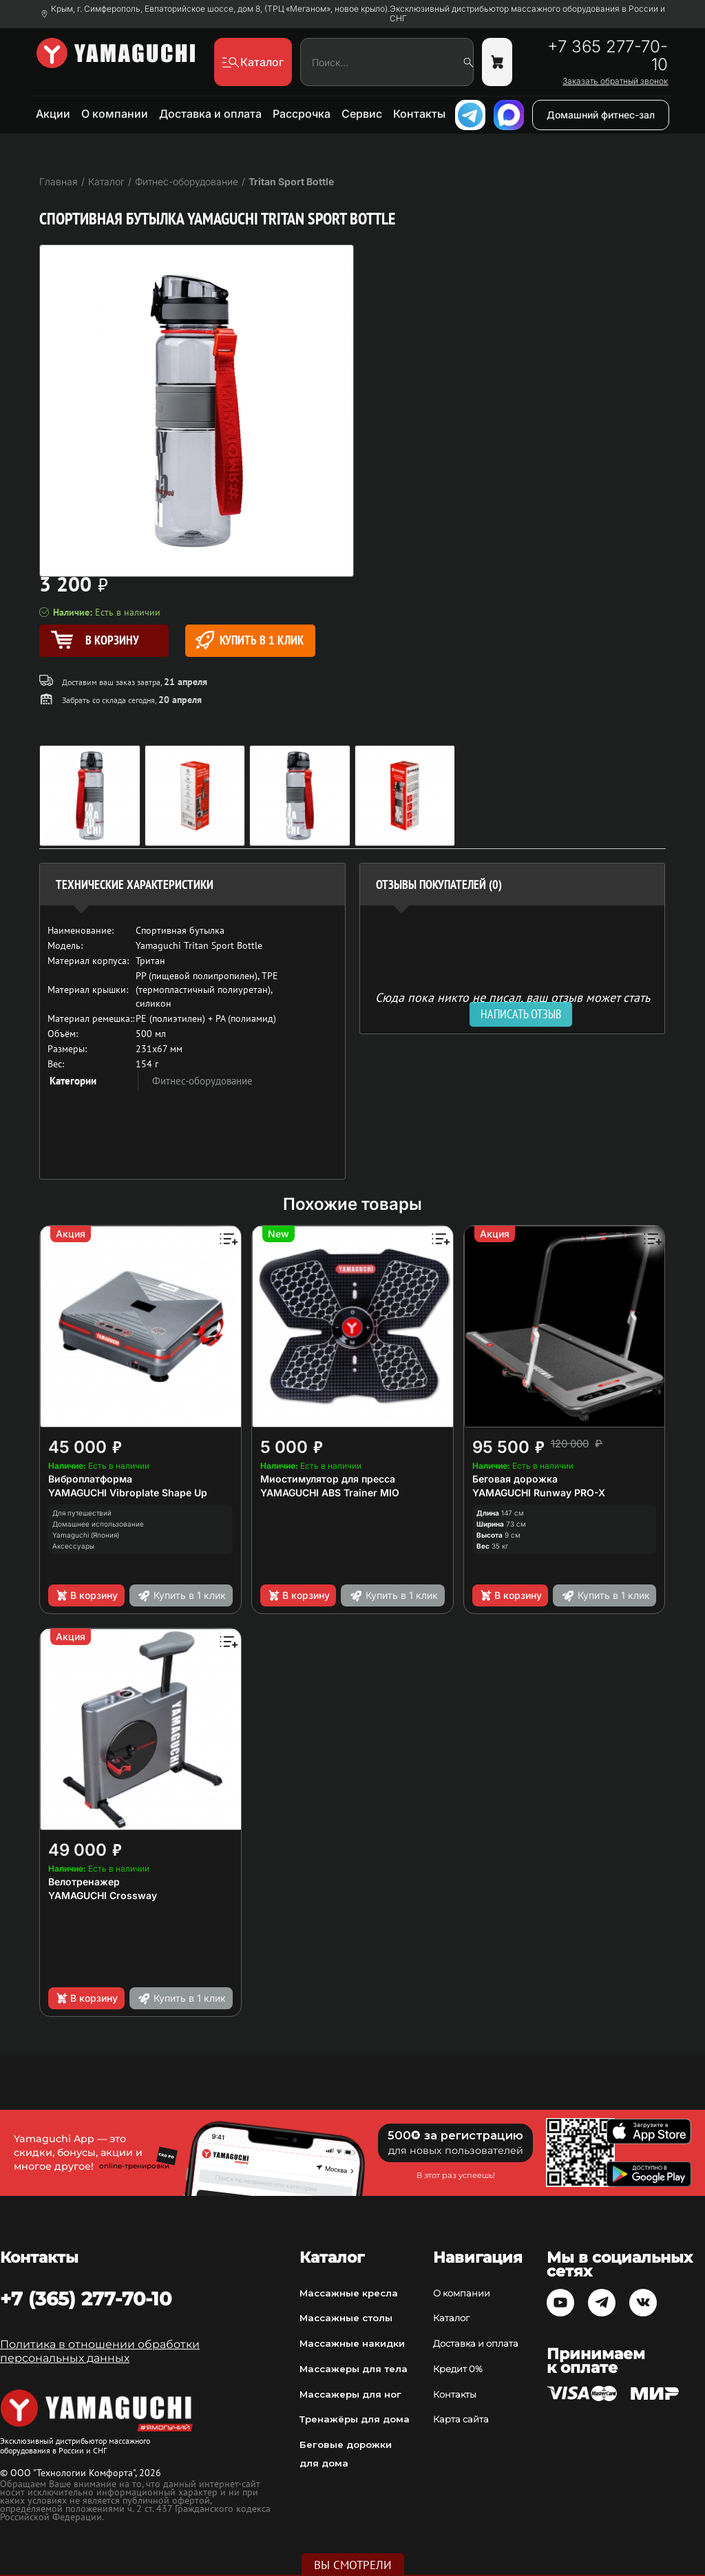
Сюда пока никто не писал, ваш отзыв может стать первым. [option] (512, 1002)
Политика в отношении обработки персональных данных (100, 2351)
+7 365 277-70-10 (607, 56)
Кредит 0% (458, 2368)
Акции (53, 114)
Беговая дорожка (515, 1479)
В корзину (86, 1595)
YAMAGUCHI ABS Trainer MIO (329, 1492)
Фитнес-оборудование (202, 1080)
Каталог (451, 2317)
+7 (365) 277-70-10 (85, 2298)
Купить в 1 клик (250, 640)
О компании (114, 114)
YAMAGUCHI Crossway (102, 1895)
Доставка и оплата (210, 114)
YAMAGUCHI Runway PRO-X (538, 1492)
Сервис (361, 114)
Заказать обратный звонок (615, 81)
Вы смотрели (353, 2565)
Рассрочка (301, 114)
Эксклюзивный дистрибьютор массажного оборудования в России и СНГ (527, 13)
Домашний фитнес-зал (601, 115)
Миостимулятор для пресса (327, 1479)
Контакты (419, 114)
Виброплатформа (90, 1479)
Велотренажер (84, 1881)
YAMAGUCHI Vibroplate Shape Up (127, 1492)
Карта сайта (461, 2419)
